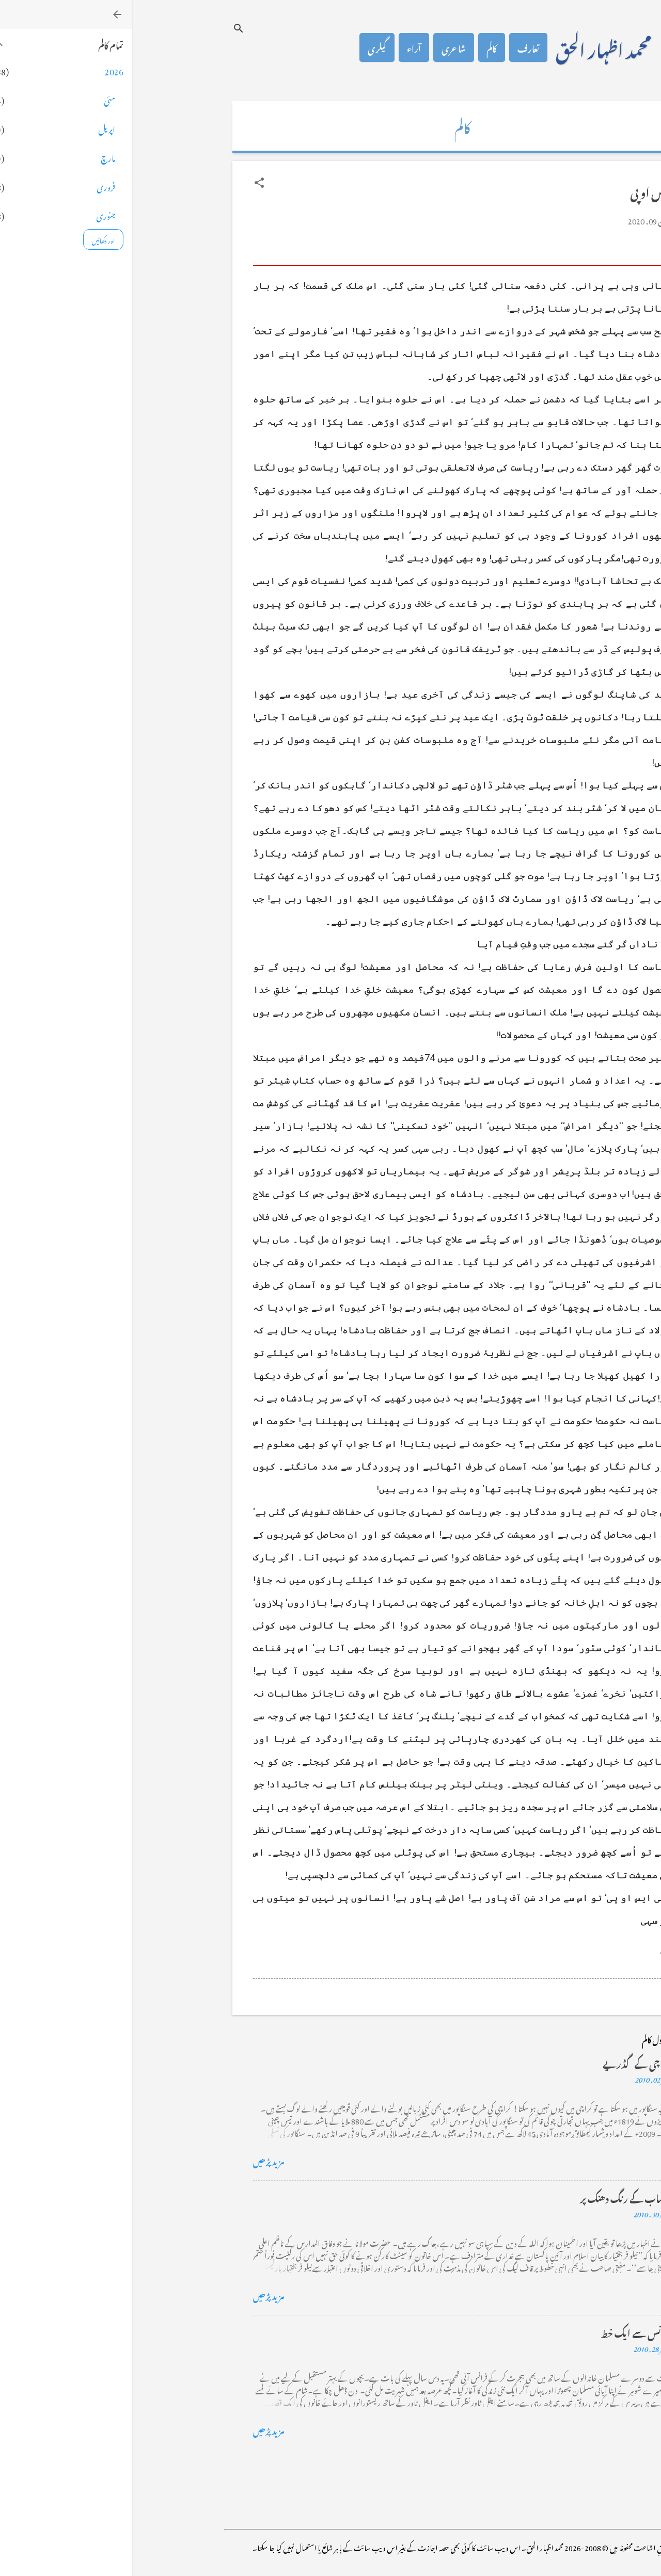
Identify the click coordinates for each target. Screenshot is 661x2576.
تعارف (396, 47)
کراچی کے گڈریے (505, 2062)
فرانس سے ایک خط (504, 2331)
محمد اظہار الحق (472, 47)
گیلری (245, 47)
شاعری (322, 47)
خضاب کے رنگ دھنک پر (494, 2197)
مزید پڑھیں (137, 2160)
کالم (360, 47)
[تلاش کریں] (107, 28)
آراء (282, 47)
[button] (127, 182)
